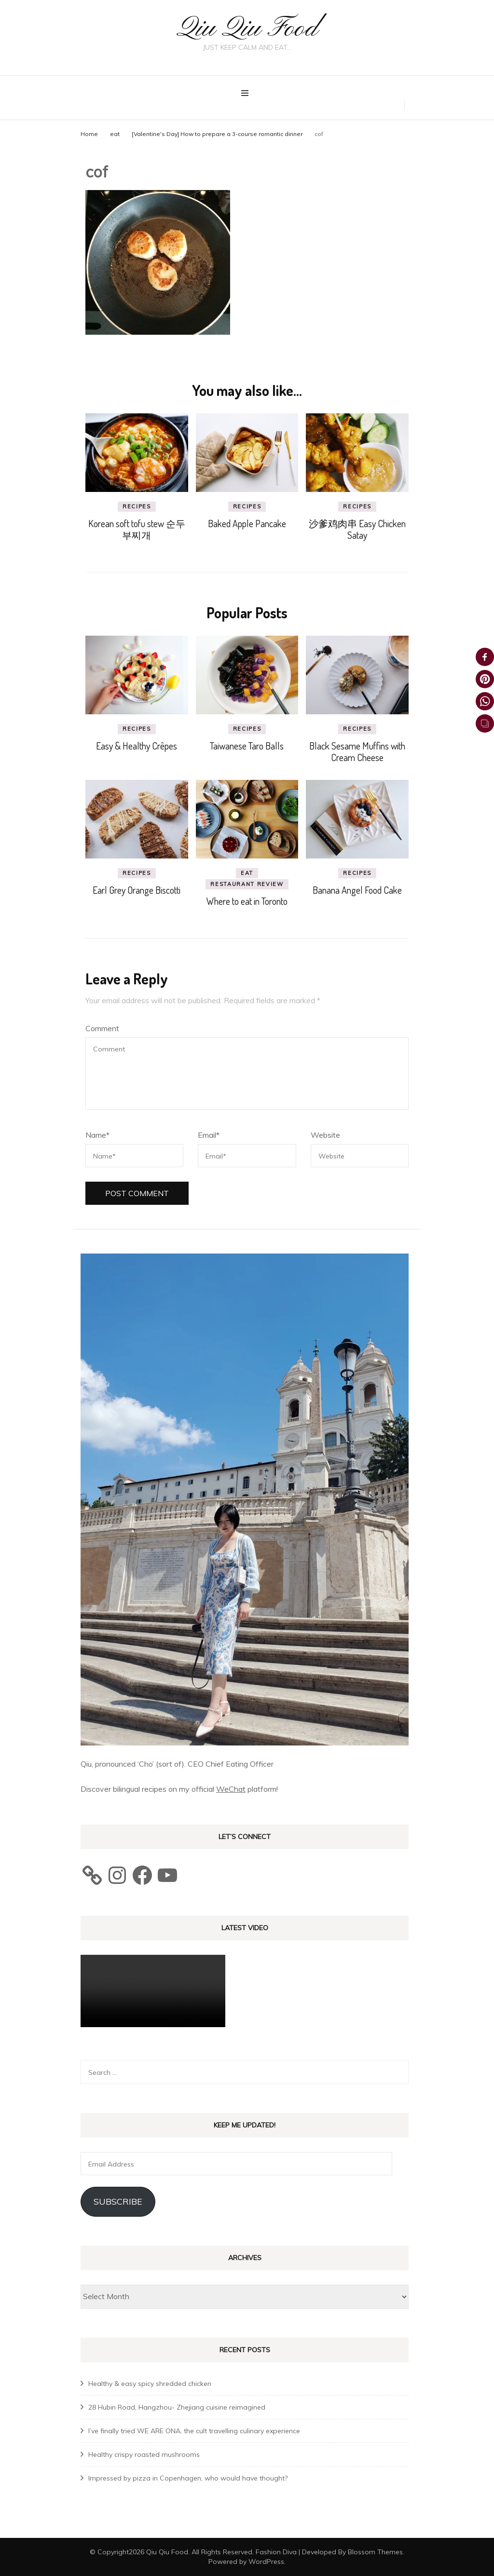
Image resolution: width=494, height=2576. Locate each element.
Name (97, 1135)
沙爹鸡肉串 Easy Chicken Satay (357, 529)
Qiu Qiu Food (247, 29)
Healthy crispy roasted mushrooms (144, 2454)
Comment (102, 1028)
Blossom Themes (375, 2551)
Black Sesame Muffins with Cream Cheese (357, 751)
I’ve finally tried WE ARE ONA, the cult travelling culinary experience (194, 2430)
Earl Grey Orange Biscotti (136, 890)
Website (325, 1135)
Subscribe (118, 2201)
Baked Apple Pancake (247, 523)
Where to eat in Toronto (247, 901)
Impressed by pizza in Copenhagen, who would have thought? (188, 2477)
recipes (137, 506)
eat (115, 133)
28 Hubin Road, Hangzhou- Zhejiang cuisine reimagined (176, 2406)
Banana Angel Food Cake (357, 890)
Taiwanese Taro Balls (247, 745)
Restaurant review (246, 884)
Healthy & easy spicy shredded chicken (149, 2383)
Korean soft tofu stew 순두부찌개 (136, 529)
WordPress (266, 2561)
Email (209, 1135)
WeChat (231, 1789)
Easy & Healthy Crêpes (136, 745)
